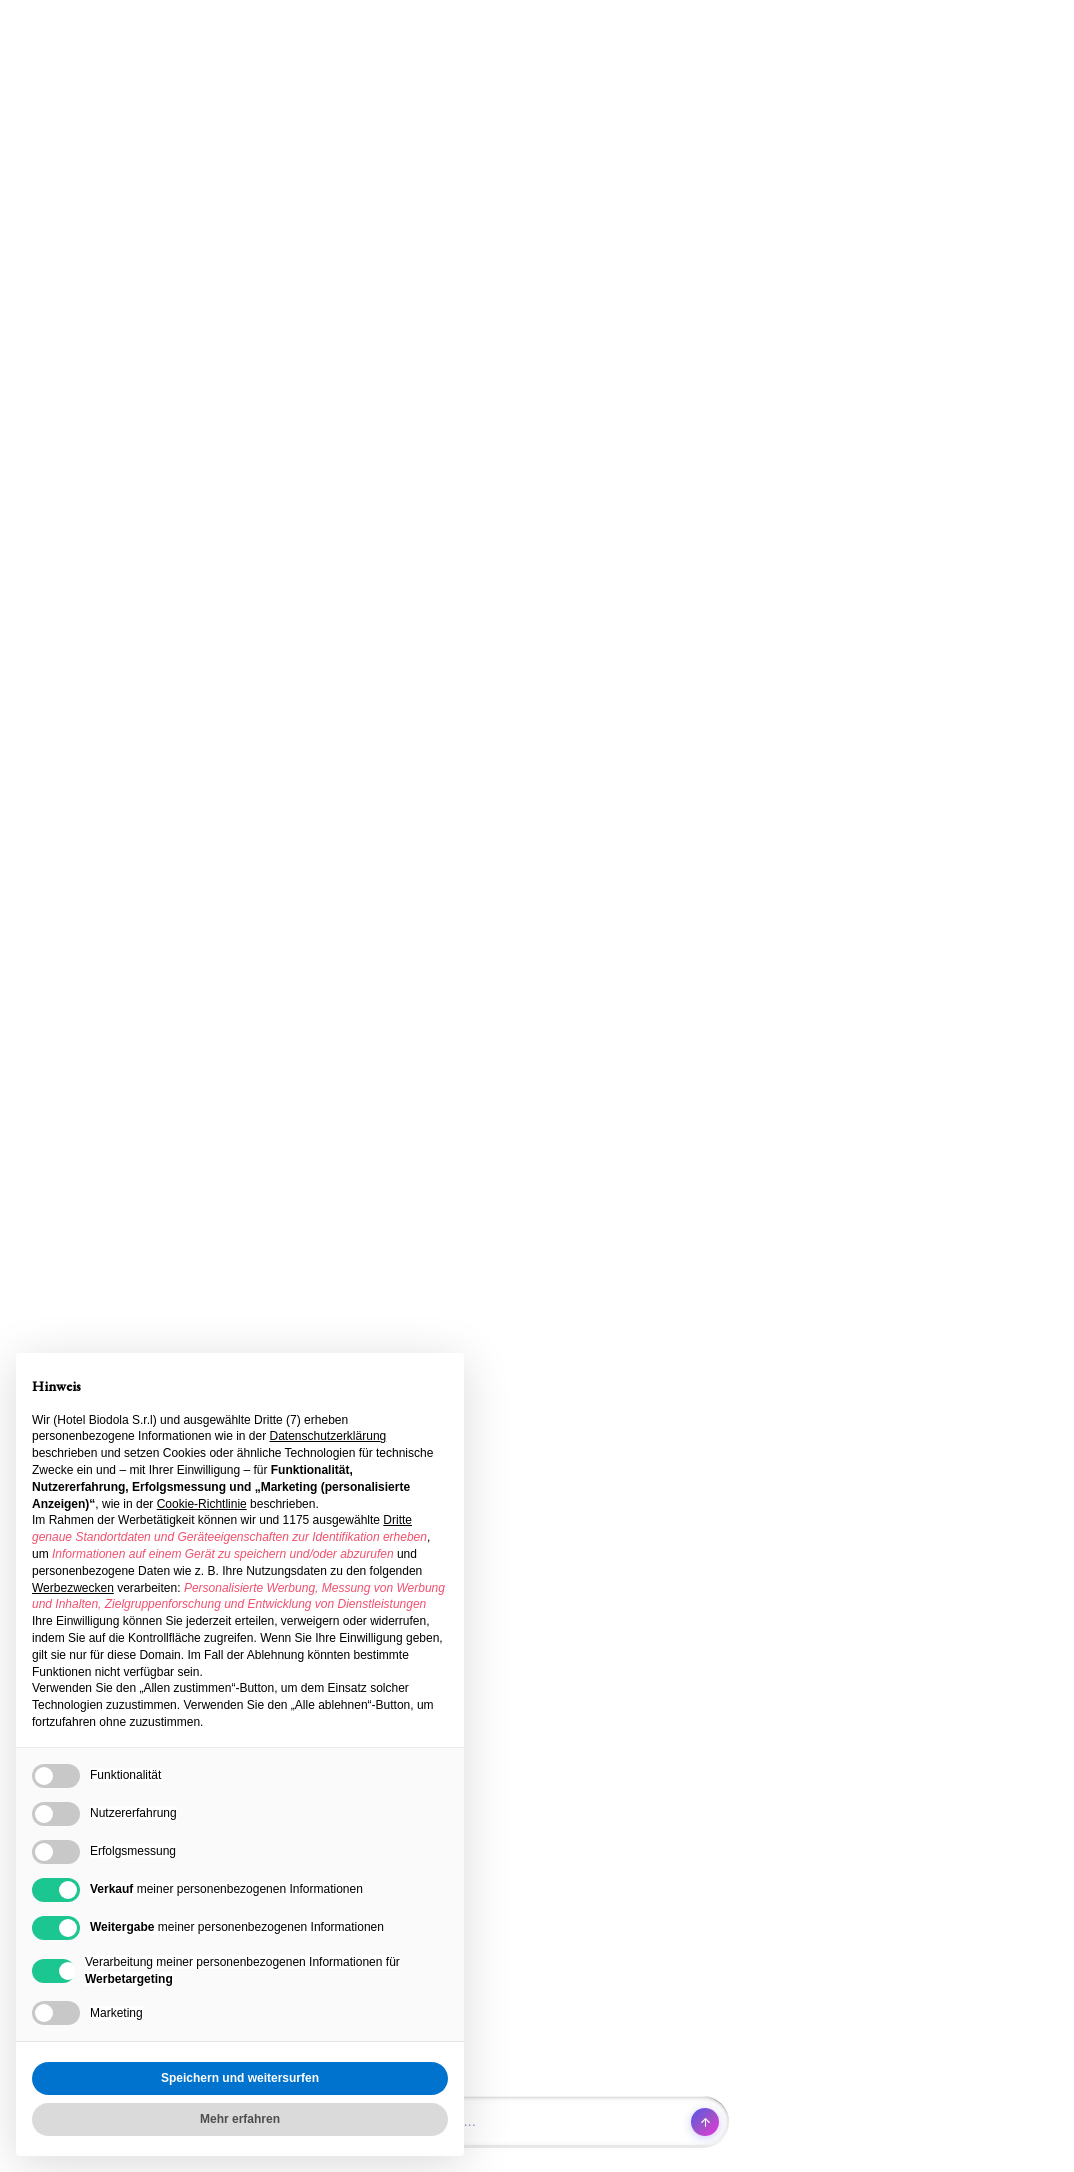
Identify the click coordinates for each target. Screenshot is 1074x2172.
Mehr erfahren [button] (240, 2119)
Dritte (397, 1520)
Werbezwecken (73, 1588)
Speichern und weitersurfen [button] (240, 2078)
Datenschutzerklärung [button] (328, 1436)
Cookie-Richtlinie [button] (202, 1504)
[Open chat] (537, 2122)
